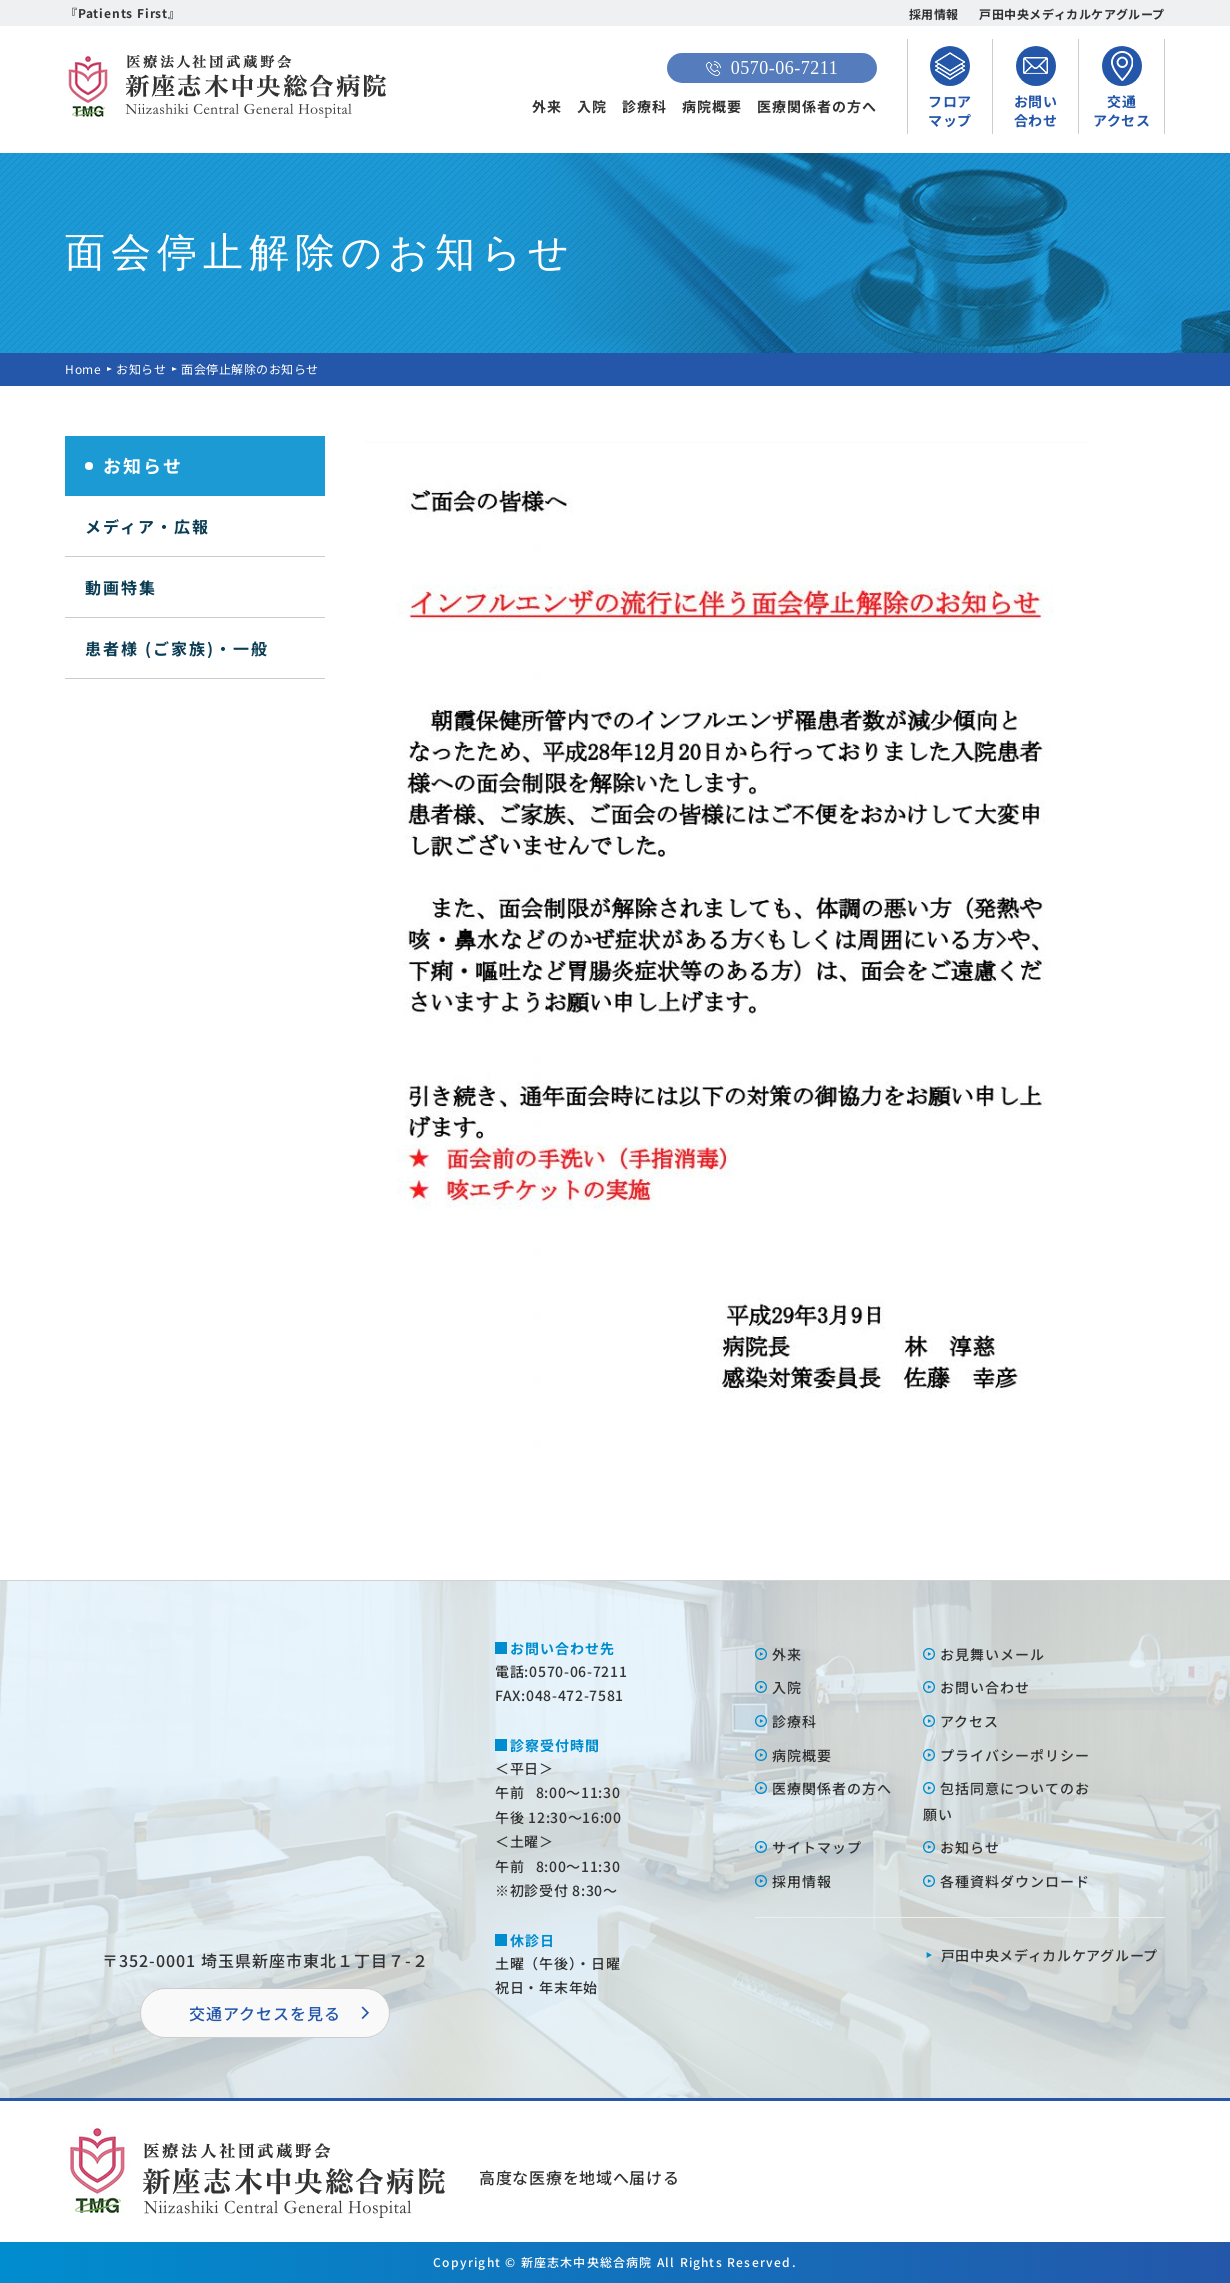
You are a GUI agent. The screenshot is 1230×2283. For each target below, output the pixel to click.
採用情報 (934, 13)
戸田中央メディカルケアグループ (1072, 13)
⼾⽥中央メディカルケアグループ (1050, 1955)
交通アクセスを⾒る (265, 2013)
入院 (592, 106)
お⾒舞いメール (992, 1654)
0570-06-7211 (772, 68)
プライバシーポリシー (1015, 1755)
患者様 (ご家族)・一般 (177, 648)
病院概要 (712, 106)
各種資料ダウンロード (1015, 1881)
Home (83, 368)
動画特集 (121, 587)
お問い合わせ (985, 1687)
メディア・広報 (147, 526)
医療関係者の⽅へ (832, 1788)
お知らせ (141, 368)
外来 (547, 106)
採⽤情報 (802, 1881)
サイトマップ (817, 1847)
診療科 (644, 106)
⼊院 (787, 1687)
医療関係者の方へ (817, 106)
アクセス (969, 1721)
